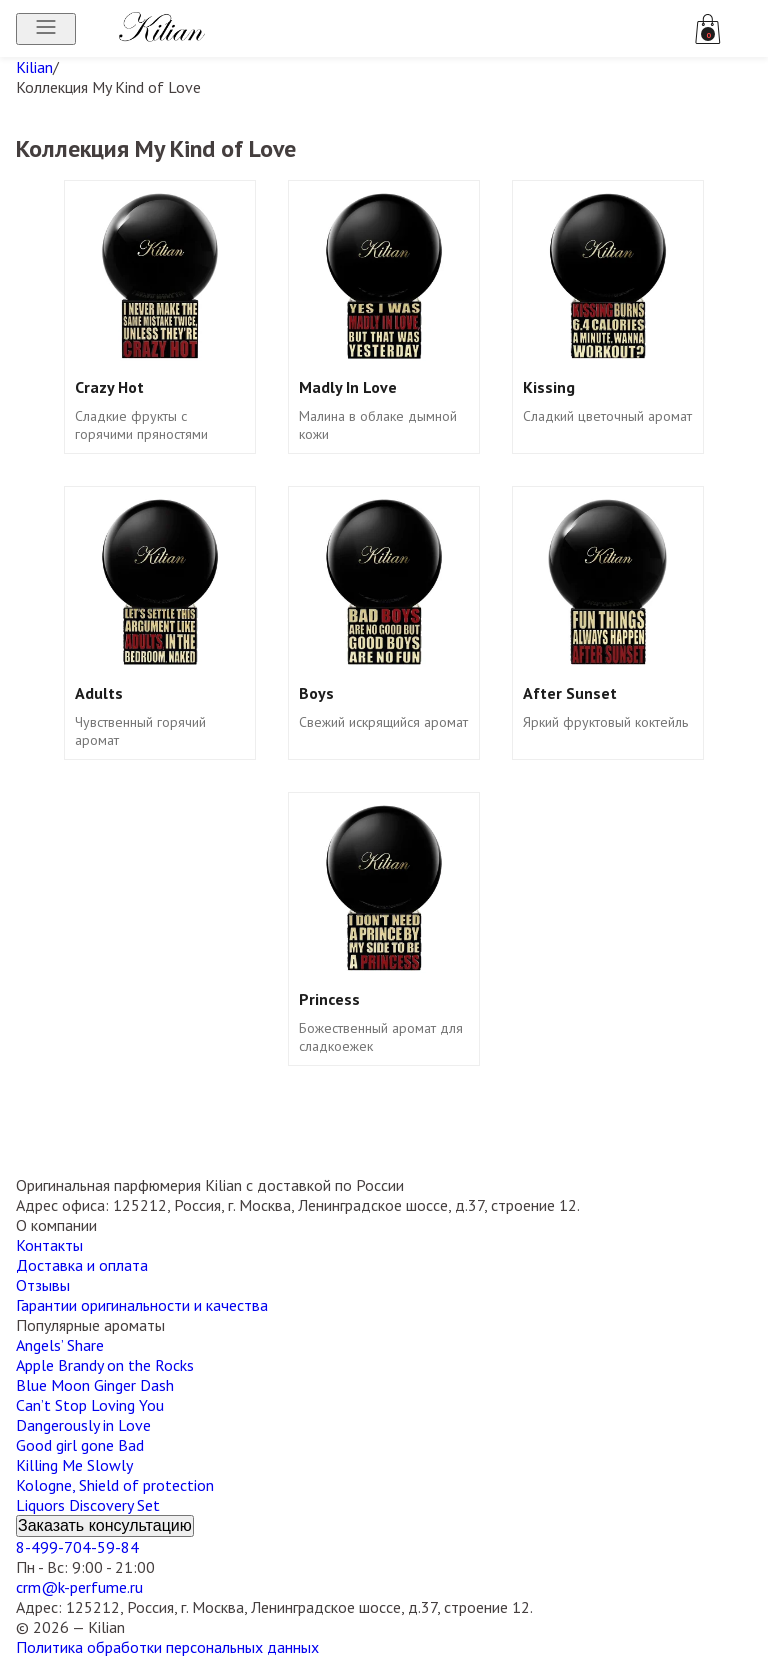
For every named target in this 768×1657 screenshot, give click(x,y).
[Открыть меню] (46, 29)
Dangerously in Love (83, 1425)
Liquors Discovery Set (88, 1505)
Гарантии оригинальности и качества (142, 1305)
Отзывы (43, 1285)
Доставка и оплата (82, 1265)
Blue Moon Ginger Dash (95, 1385)
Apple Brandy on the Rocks (105, 1365)
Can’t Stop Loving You (90, 1405)
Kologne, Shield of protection (115, 1485)
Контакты (49, 1245)
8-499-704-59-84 (77, 1547)
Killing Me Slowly (74, 1465)
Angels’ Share (60, 1345)
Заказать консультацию (105, 1525)
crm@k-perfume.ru (79, 1587)
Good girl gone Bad (80, 1445)
